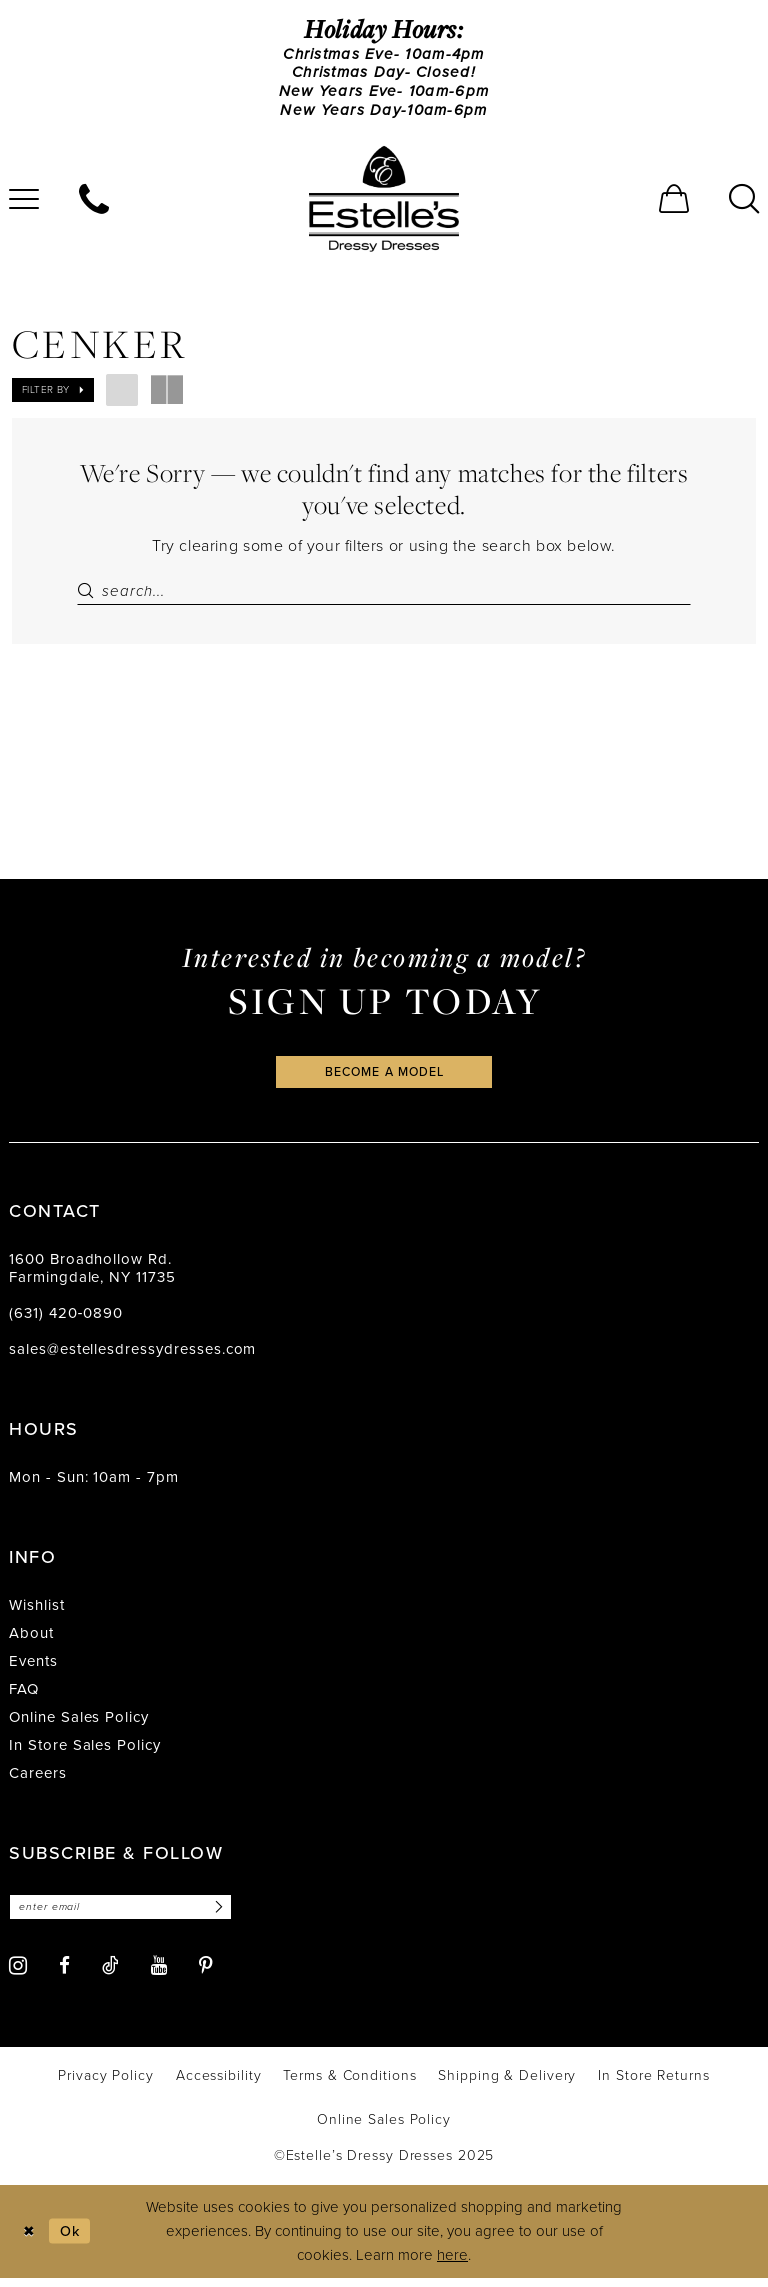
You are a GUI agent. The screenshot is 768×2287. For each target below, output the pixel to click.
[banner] (384, 203)
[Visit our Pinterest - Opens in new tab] (206, 1974)
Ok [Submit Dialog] (73, 2239)
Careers (38, 1781)
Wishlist (37, 1613)
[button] (674, 203)
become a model (384, 1078)
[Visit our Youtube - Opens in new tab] (159, 1974)
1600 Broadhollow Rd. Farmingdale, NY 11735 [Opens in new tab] (92, 1276)
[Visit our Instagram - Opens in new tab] (18, 1974)
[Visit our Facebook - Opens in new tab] (64, 1974)
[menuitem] (94, 203)
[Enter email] (126, 1915)
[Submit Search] (89, 595)
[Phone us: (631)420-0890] (94, 203)
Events (33, 1669)
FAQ (24, 1697)
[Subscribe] (227, 1915)
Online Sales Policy (79, 1725)
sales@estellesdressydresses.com (132, 1357)
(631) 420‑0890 (66, 1321)
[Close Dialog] (29, 2240)
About (31, 1641)
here (452, 2264)
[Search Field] (384, 595)
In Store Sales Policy (85, 1753)
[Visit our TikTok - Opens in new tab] (110, 1974)
